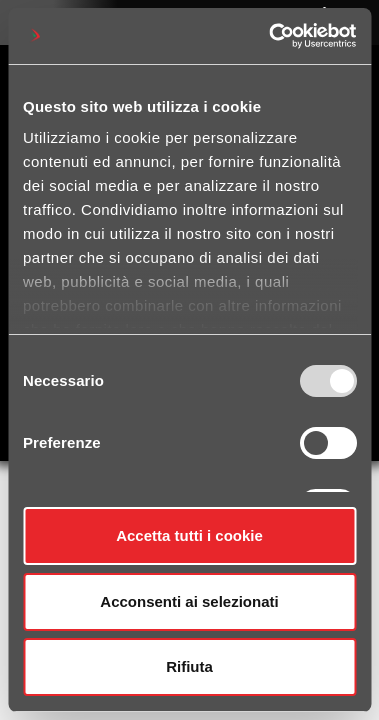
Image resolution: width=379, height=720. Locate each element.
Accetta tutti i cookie (189, 535)
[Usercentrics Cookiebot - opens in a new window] (270, 36)
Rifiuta (189, 666)
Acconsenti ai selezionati (189, 601)
